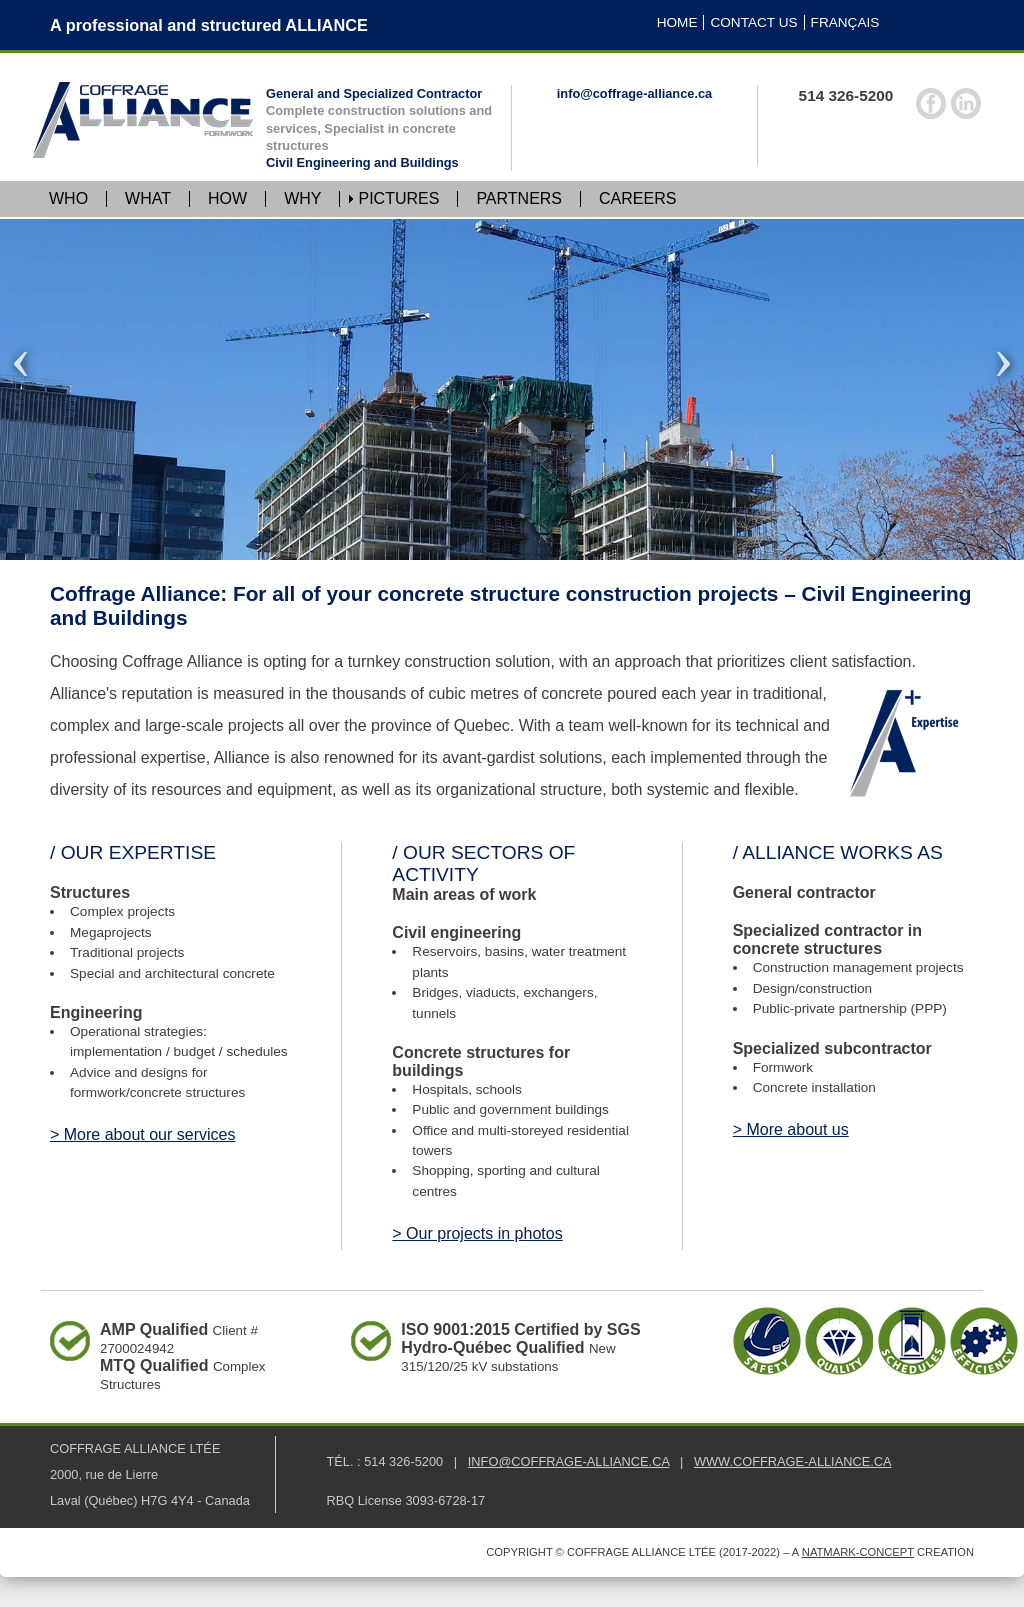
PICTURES (398, 199)
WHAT (148, 199)
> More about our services (142, 1134)
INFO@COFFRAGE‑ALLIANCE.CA (568, 1461)
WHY (302, 199)
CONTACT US (753, 22)
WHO (68, 199)
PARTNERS (519, 199)
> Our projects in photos (477, 1233)
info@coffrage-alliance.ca (634, 93)
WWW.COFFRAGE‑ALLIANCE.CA (793, 1461)
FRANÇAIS (845, 22)
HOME (677, 22)
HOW (227, 199)
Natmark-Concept (858, 1552)
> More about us (791, 1129)
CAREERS (637, 199)
